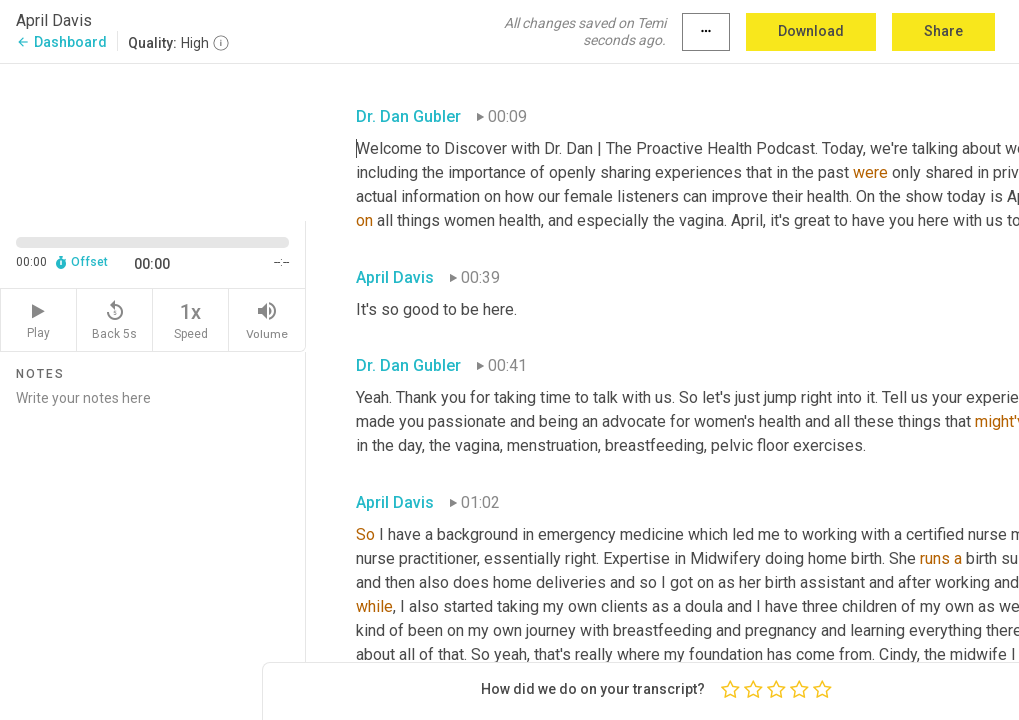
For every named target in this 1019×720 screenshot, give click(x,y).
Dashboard (61, 42)
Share (943, 31)
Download (811, 31)
